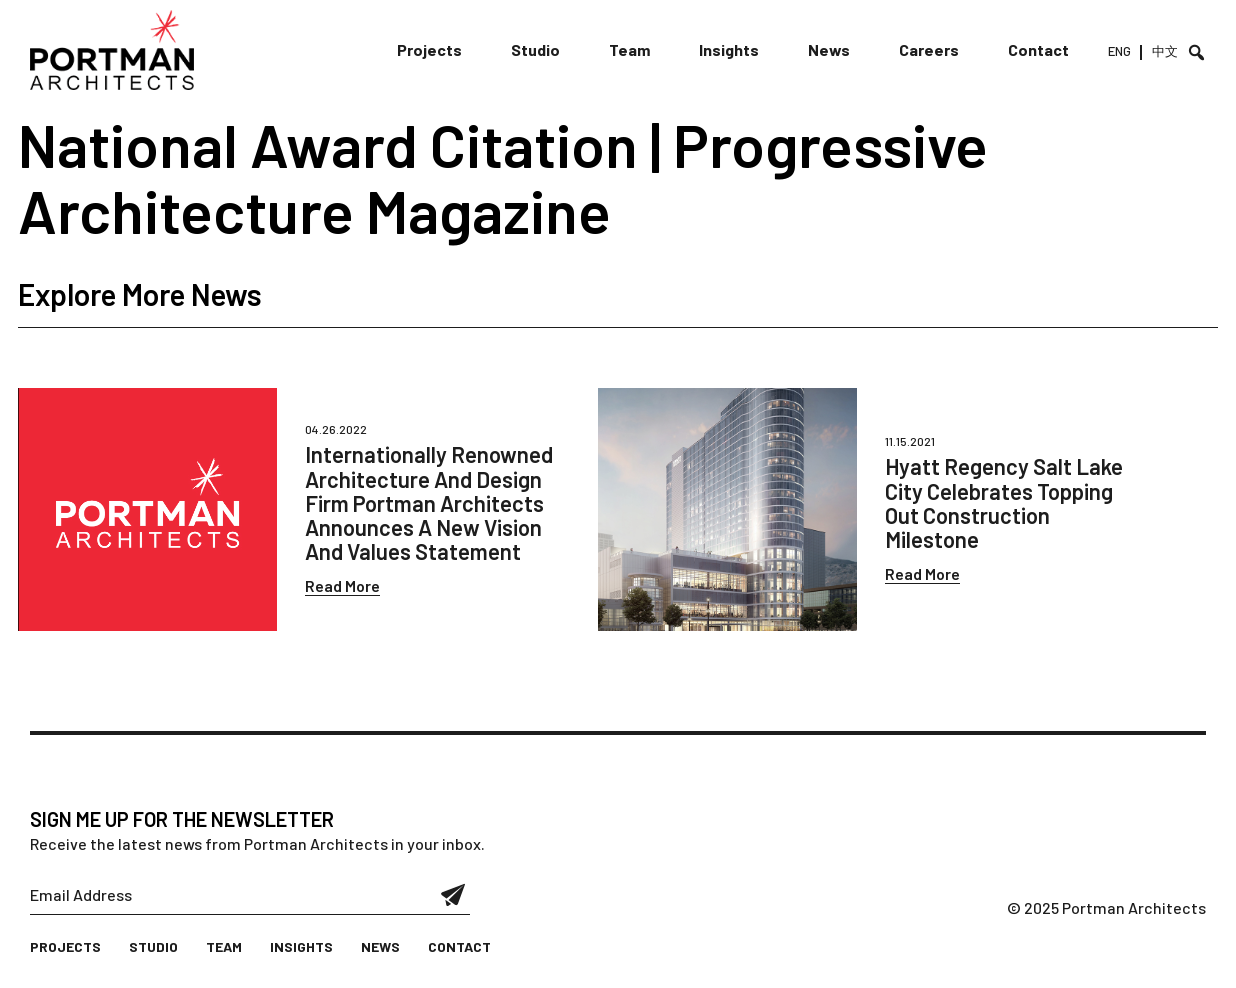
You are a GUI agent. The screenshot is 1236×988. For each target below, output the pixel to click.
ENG (1119, 51)
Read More (342, 585)
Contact (1038, 49)
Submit (453, 895)
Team (629, 49)
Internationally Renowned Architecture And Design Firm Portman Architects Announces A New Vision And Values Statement (429, 502)
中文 (1165, 51)
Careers (929, 49)
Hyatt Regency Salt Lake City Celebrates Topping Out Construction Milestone (1004, 502)
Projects (429, 49)
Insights (729, 49)
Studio (535, 49)
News (829, 49)
